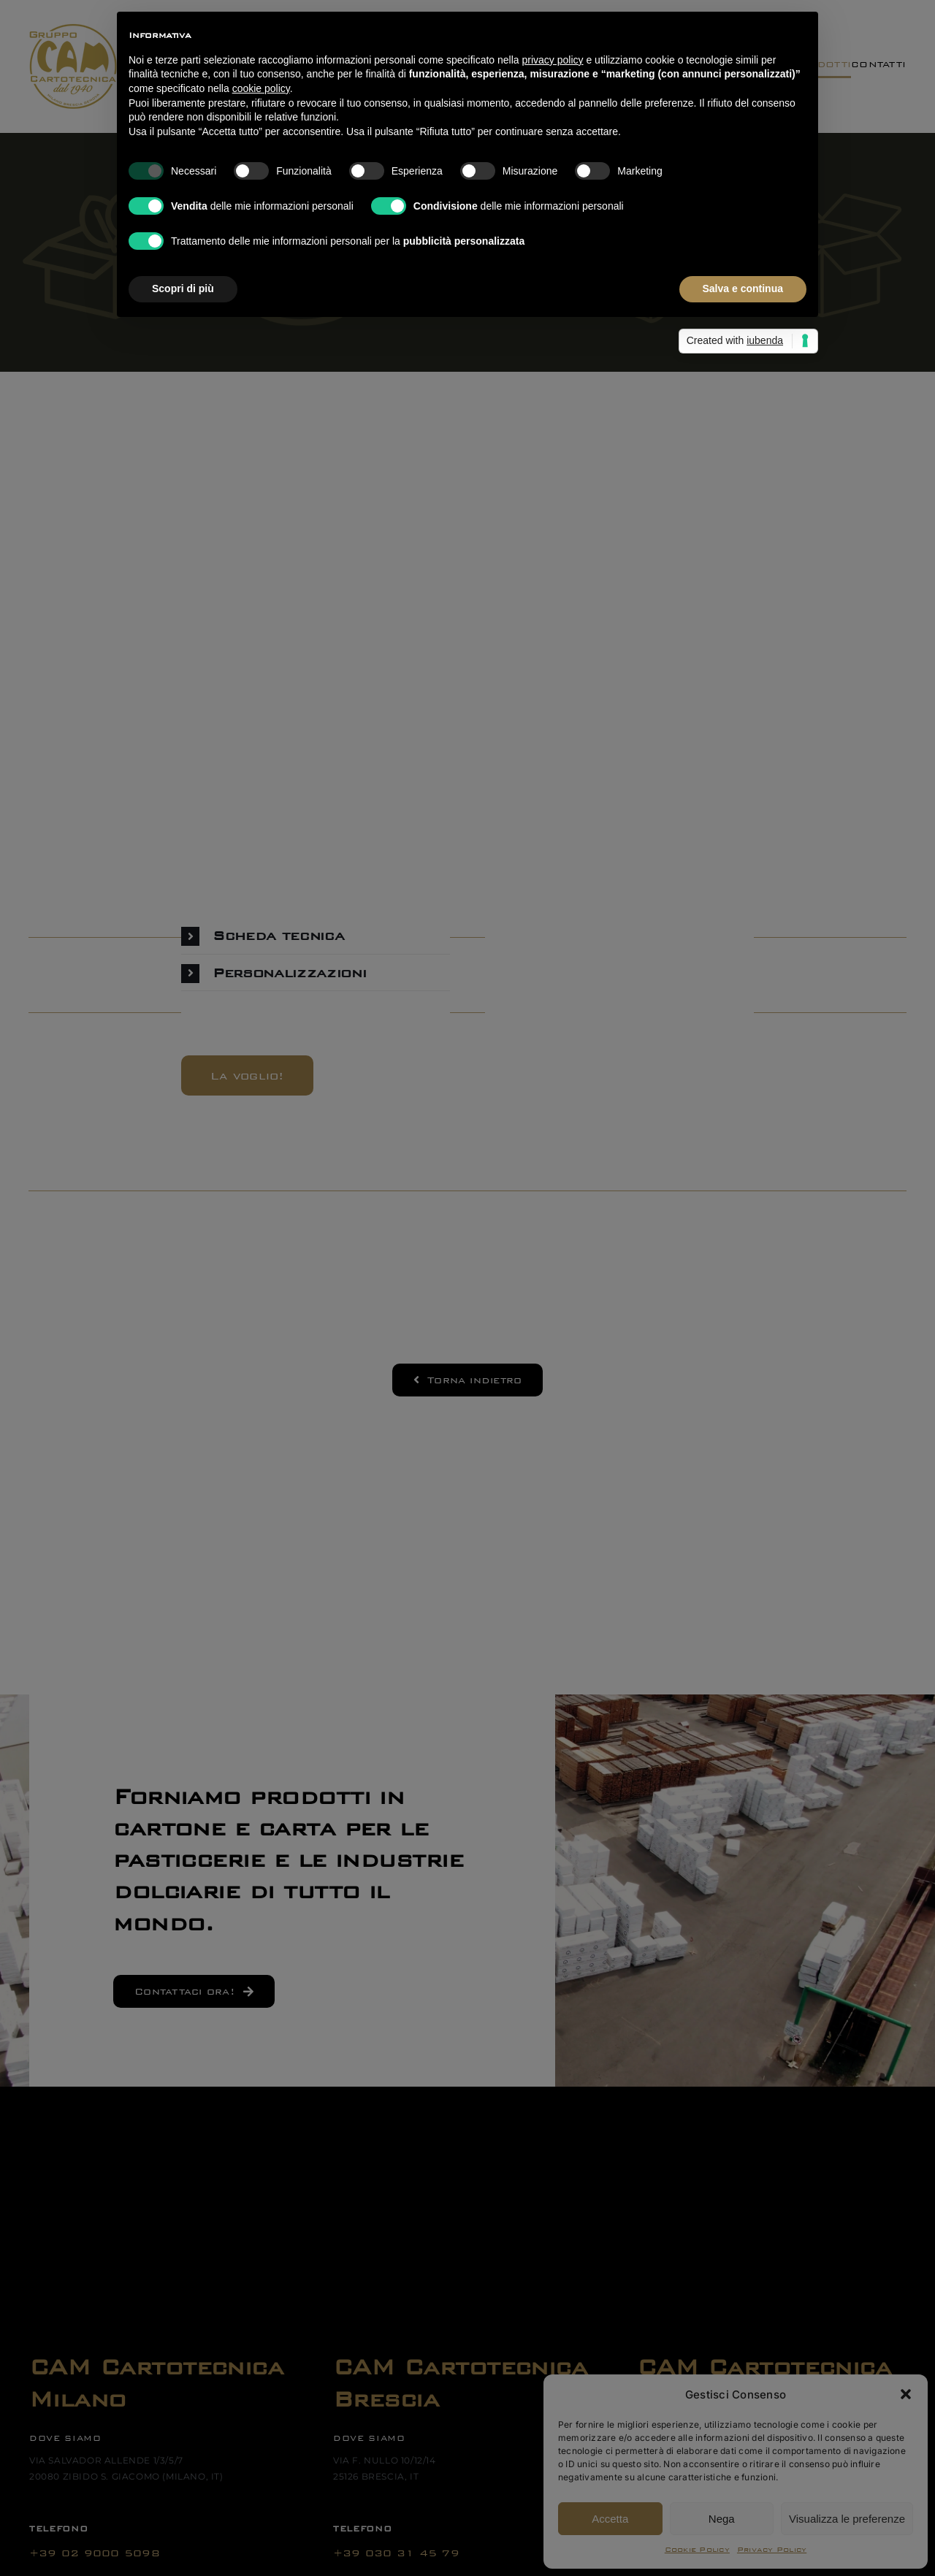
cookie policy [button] (261, 88)
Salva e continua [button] (743, 288)
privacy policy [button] (553, 60)
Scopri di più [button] (183, 288)
